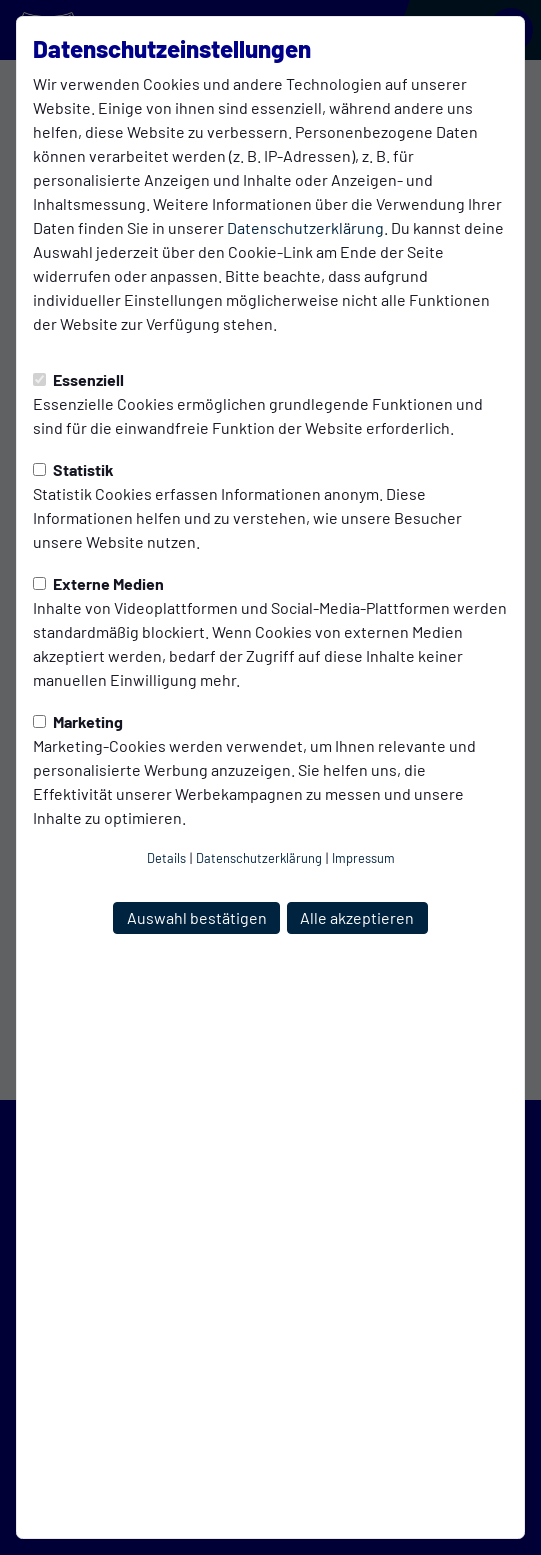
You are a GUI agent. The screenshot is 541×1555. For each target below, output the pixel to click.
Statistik (73, 469)
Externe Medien (98, 583)
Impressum (363, 858)
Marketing (78, 721)
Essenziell (78, 379)
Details (166, 858)
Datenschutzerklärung (305, 227)
